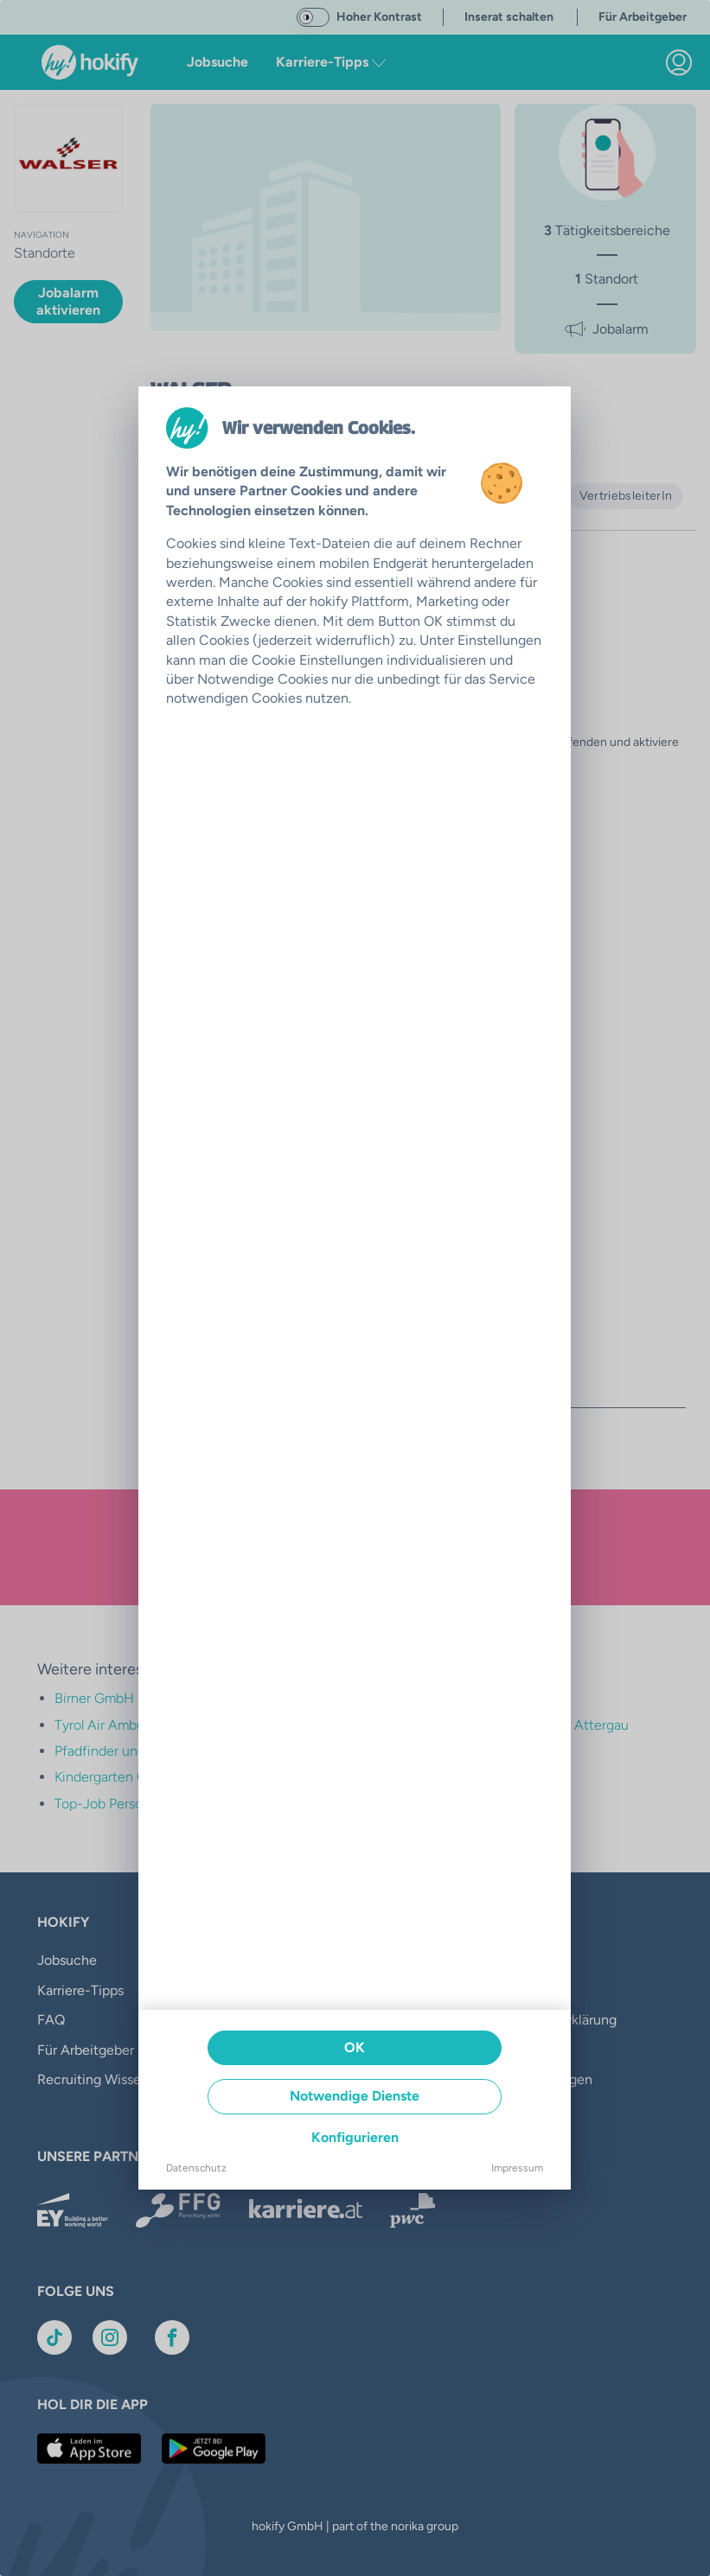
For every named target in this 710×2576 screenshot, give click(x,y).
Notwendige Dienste (354, 2096)
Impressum (517, 2168)
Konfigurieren (355, 2137)
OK (354, 2047)
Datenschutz (196, 2168)
